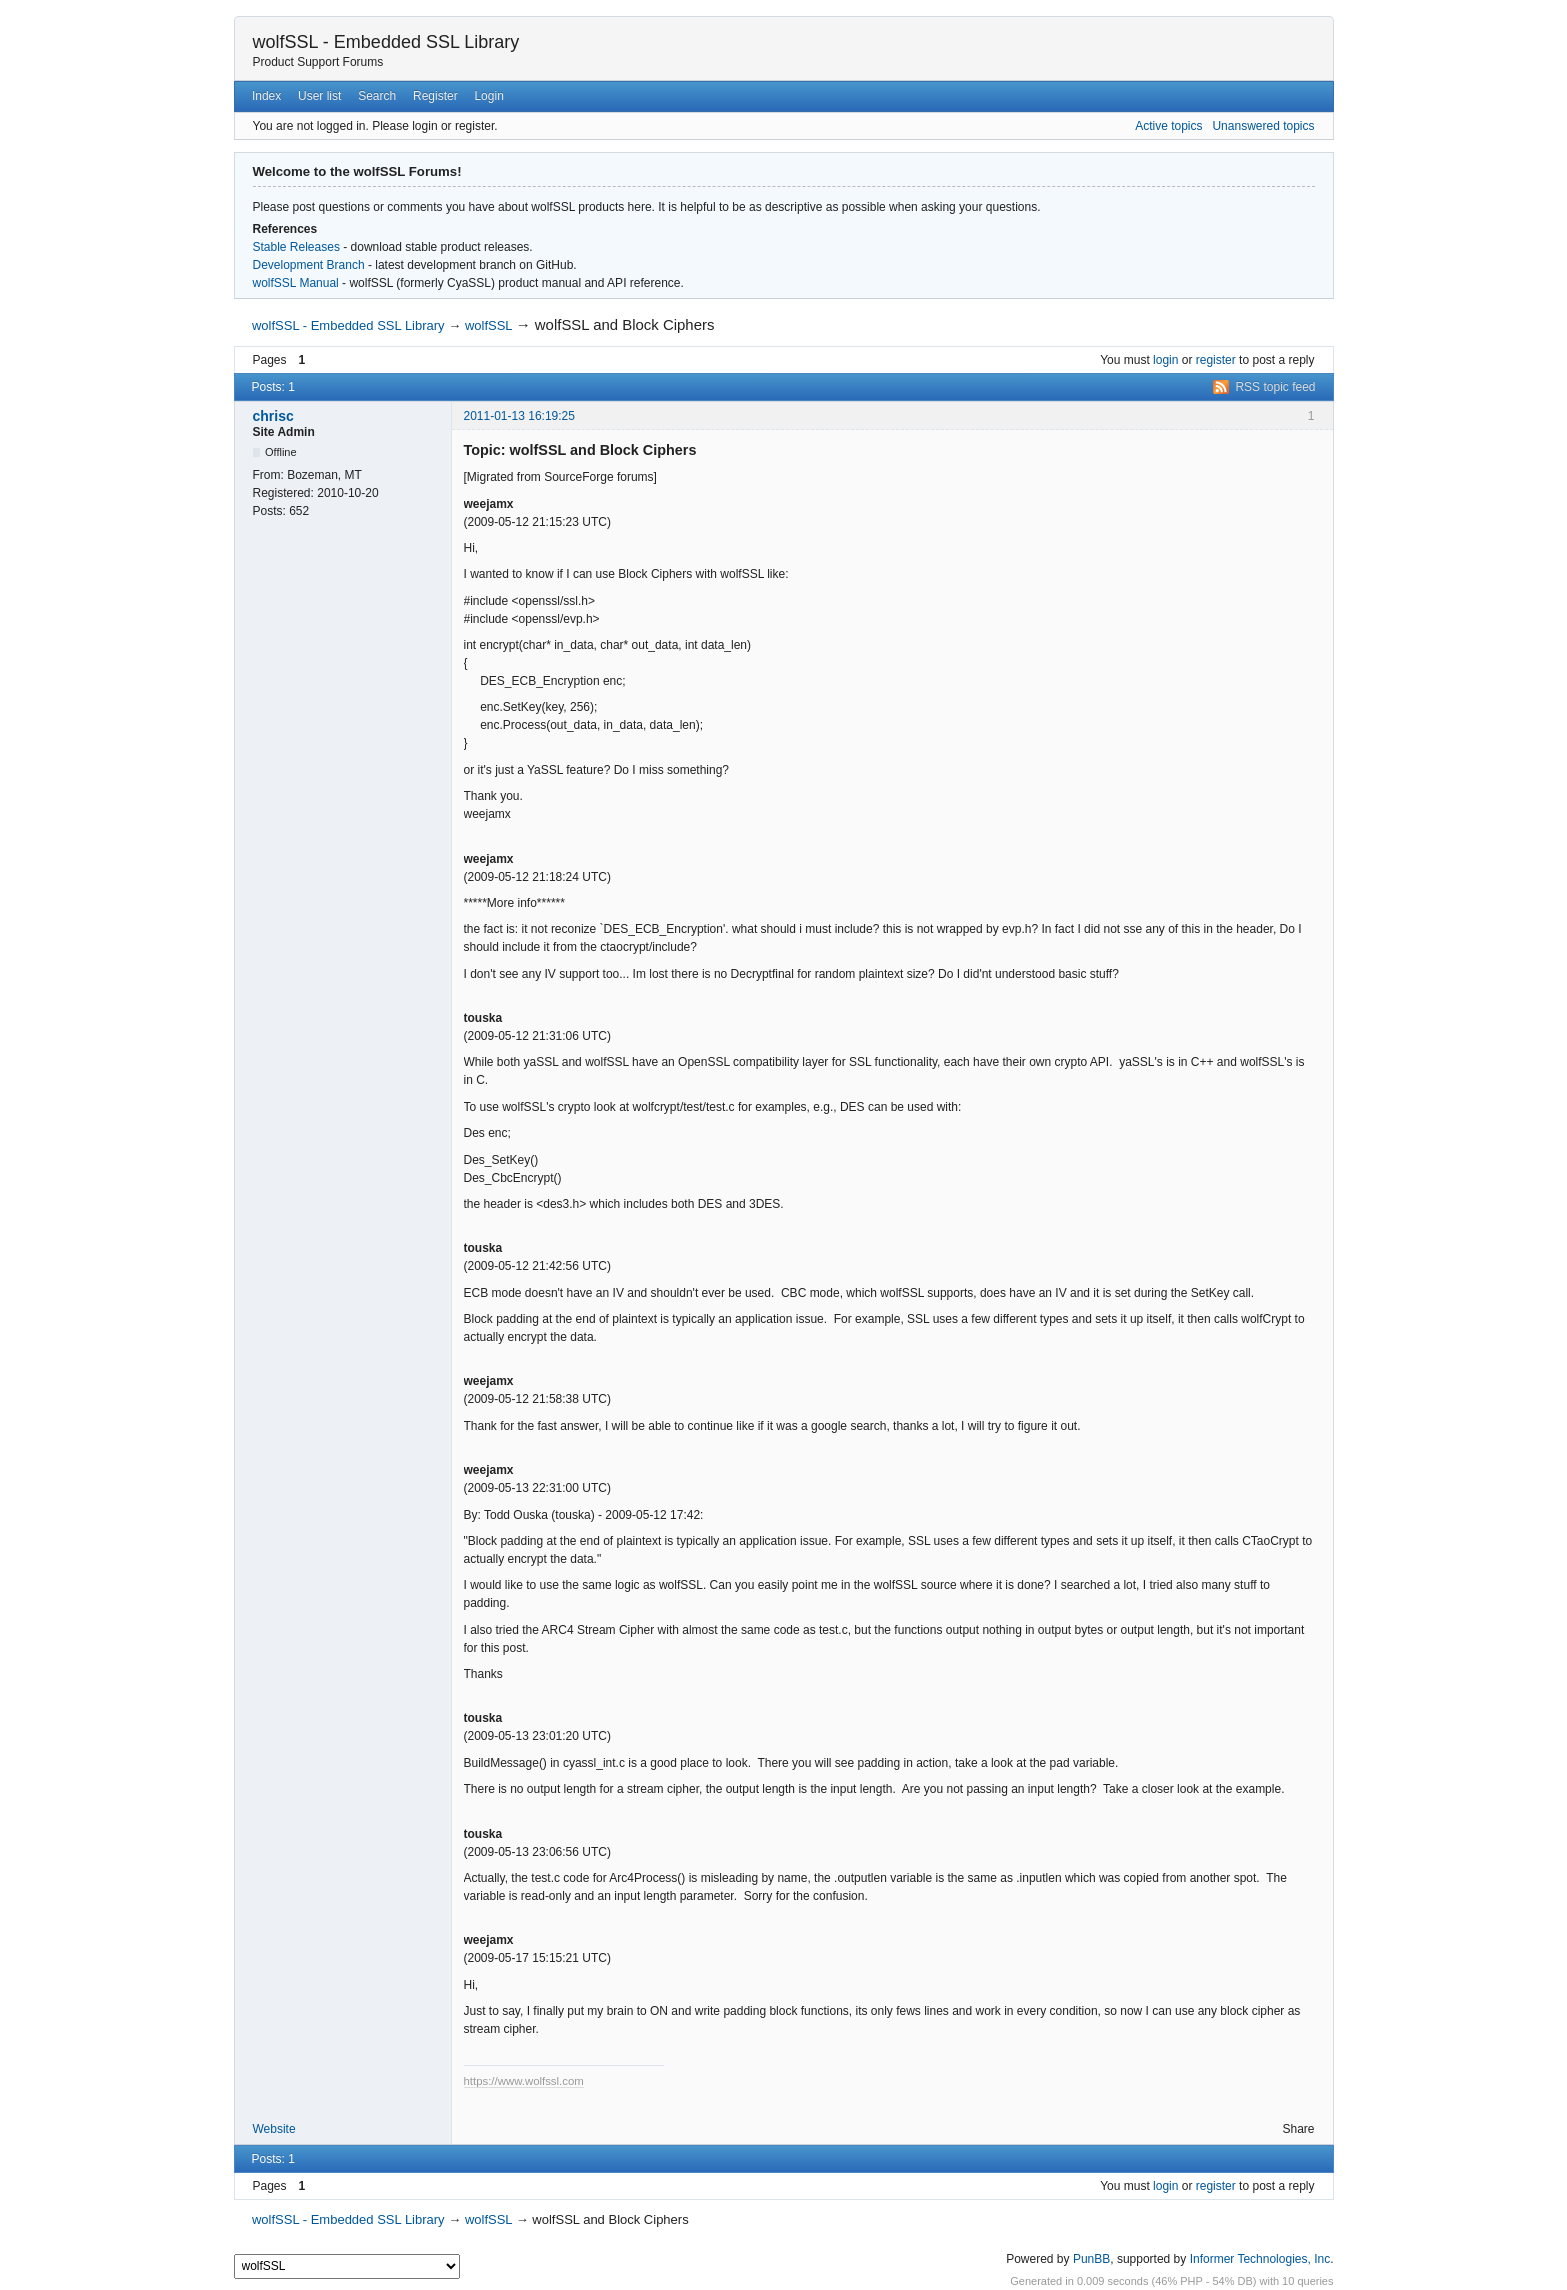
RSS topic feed (1275, 387)
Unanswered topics (1263, 126)
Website (274, 2129)
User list (319, 96)
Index (266, 96)
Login (488, 96)
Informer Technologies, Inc (1260, 2259)
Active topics (1168, 126)
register (1216, 360)
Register (435, 96)
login (1165, 360)
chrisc (273, 416)
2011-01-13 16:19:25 (519, 416)
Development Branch (309, 265)
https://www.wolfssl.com (524, 2081)
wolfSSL (488, 325)
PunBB (1091, 2259)
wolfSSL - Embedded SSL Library (386, 42)
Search (377, 96)
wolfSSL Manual (296, 283)
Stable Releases (296, 247)
